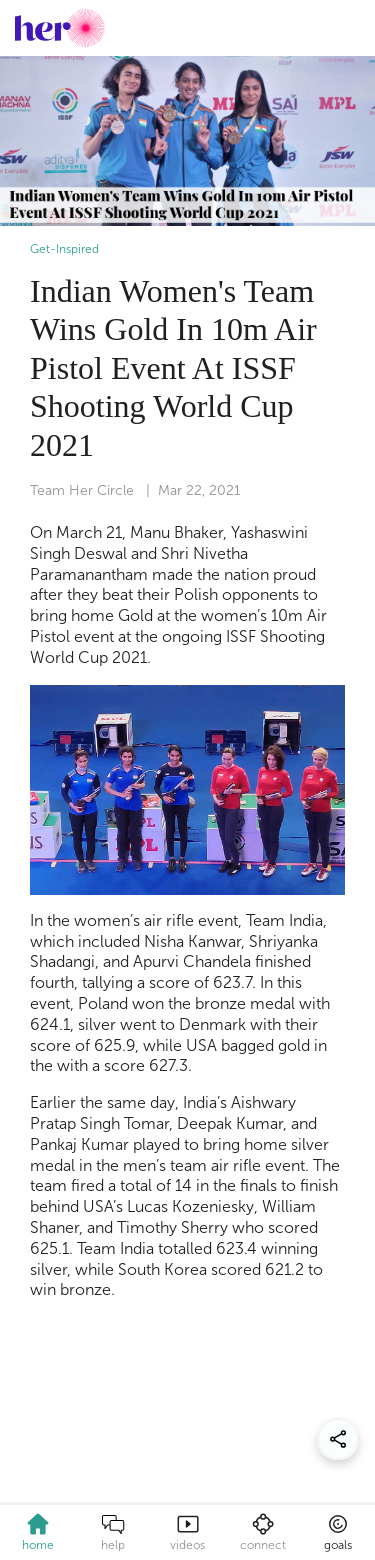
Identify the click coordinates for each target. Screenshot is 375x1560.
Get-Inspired (64, 249)
